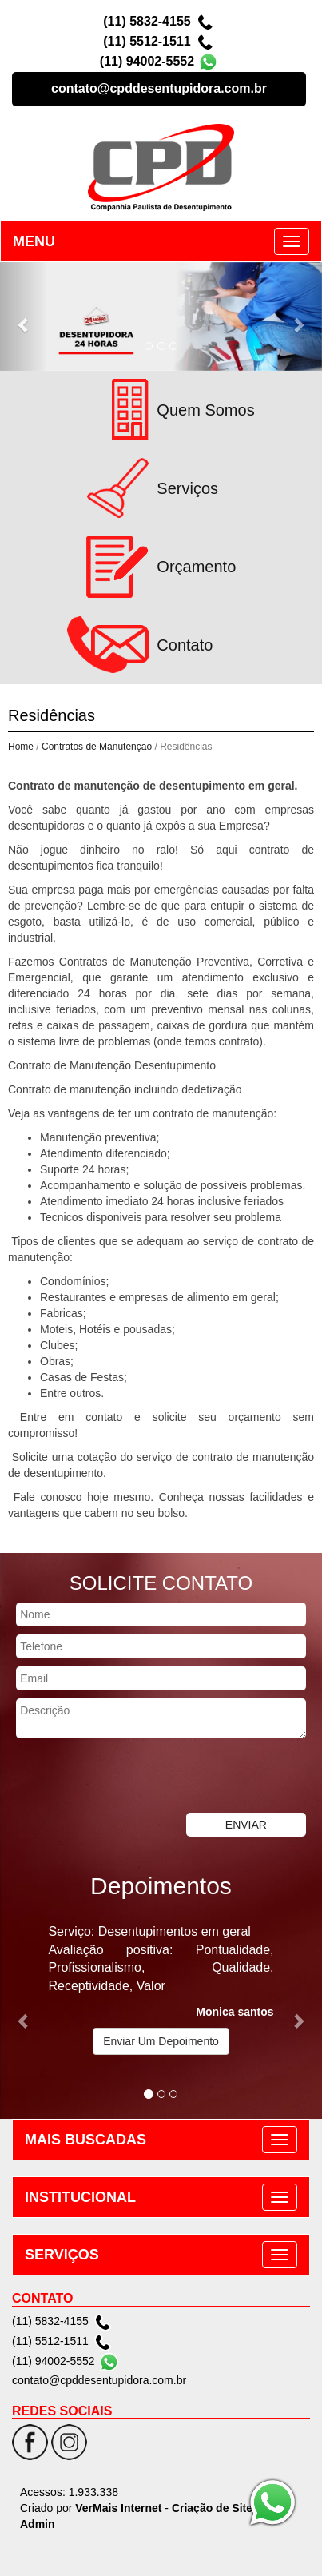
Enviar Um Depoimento (161, 2041)
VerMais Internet (118, 2508)
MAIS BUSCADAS (85, 2140)
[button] (24, 316)
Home (21, 746)
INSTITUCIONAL (80, 2197)
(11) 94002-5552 (147, 61)
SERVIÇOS (62, 2255)
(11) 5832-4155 (146, 21)
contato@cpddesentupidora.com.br (159, 88)
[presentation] (121, 1777)
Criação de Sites (215, 2508)
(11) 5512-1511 (146, 41)
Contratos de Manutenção (97, 746)
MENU (34, 241)
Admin (37, 2524)
